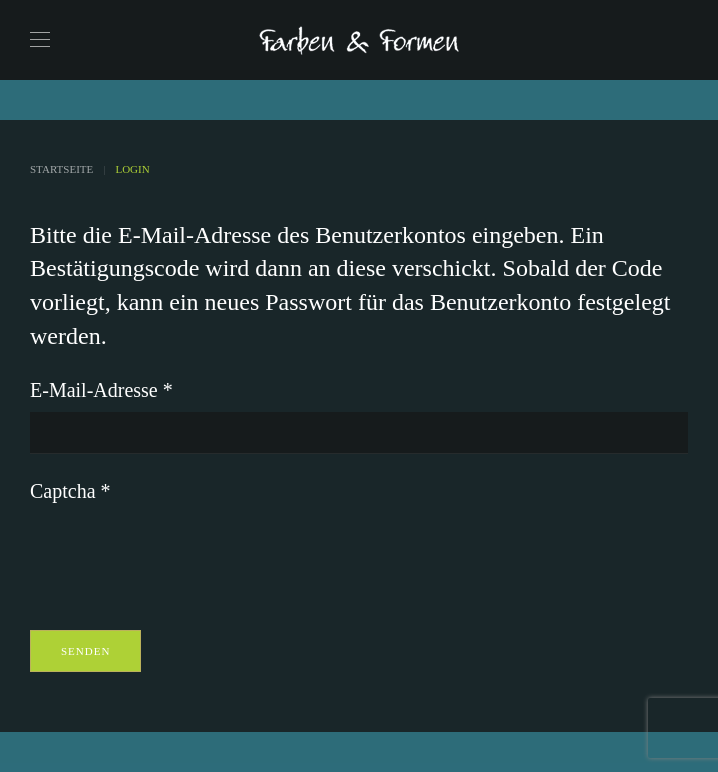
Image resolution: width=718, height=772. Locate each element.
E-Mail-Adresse (101, 390)
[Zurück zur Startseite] (359, 40)
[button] (40, 40)
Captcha (70, 491)
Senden (85, 651)
